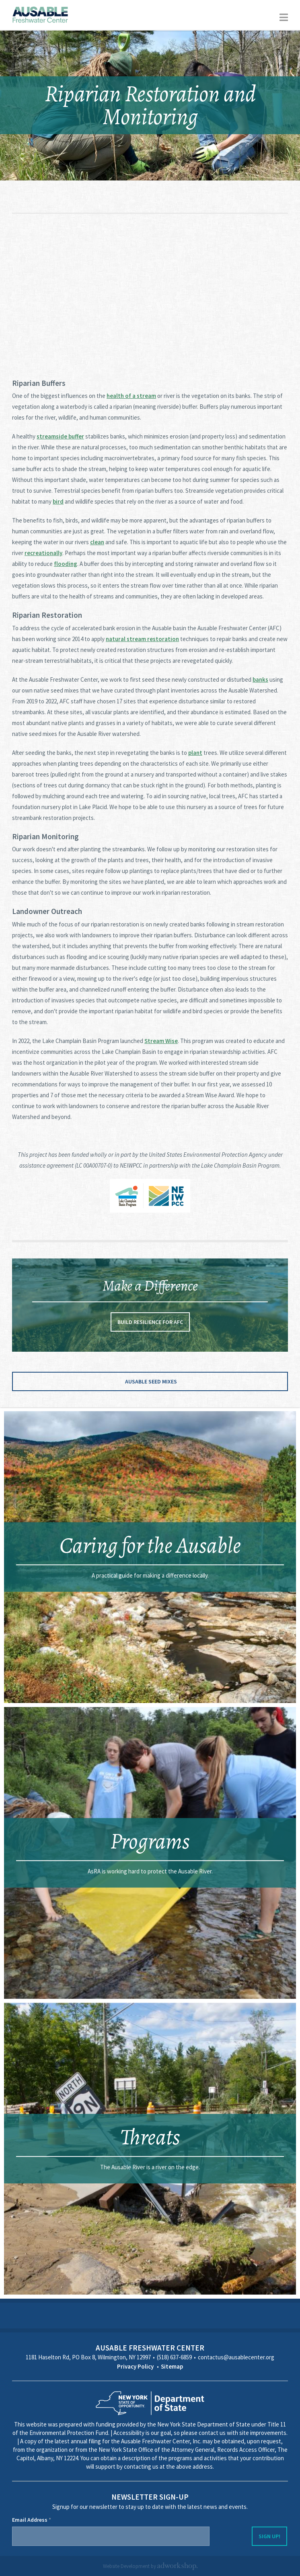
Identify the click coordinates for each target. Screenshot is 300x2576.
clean (97, 542)
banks (260, 679)
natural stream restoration (142, 639)
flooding (65, 564)
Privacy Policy (135, 2366)
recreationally (43, 553)
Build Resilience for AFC (150, 1322)
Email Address (31, 2520)
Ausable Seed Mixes (151, 1381)
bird (58, 501)
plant (195, 752)
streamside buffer (60, 436)
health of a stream (131, 396)
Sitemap (172, 2366)
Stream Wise (161, 1041)
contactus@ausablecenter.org (236, 2357)
